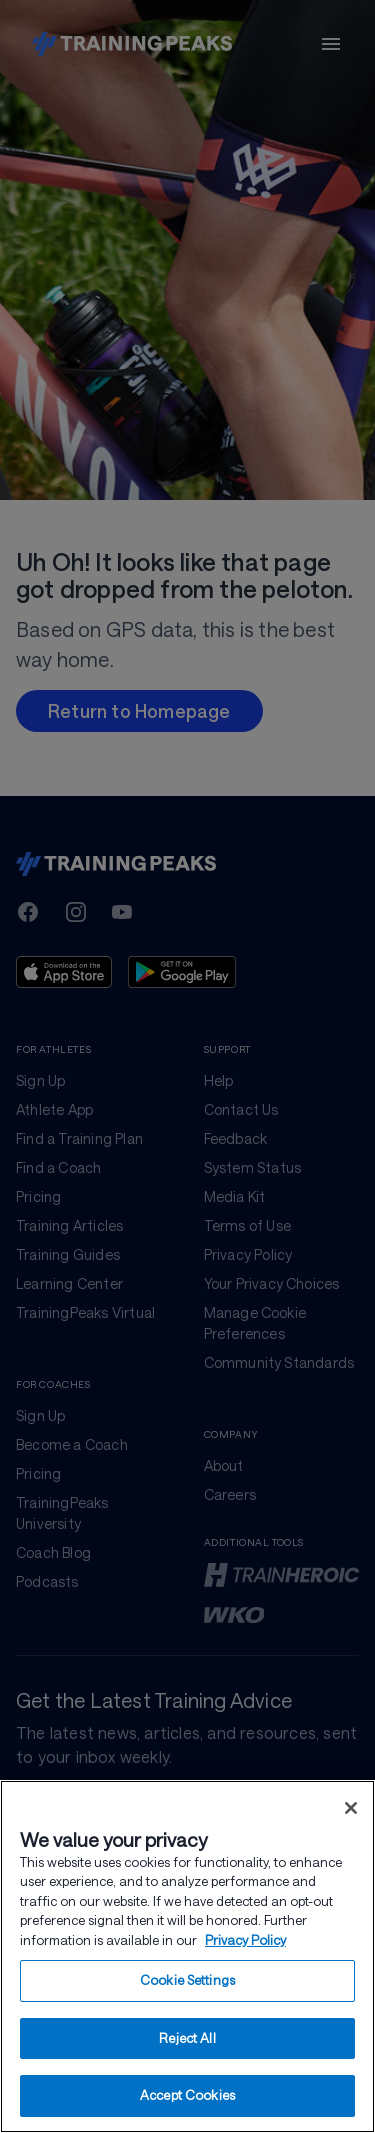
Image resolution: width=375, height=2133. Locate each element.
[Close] (351, 1811)
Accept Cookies (187, 2099)
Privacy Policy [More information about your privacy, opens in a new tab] (245, 1943)
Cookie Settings (187, 1984)
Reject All (187, 2041)
